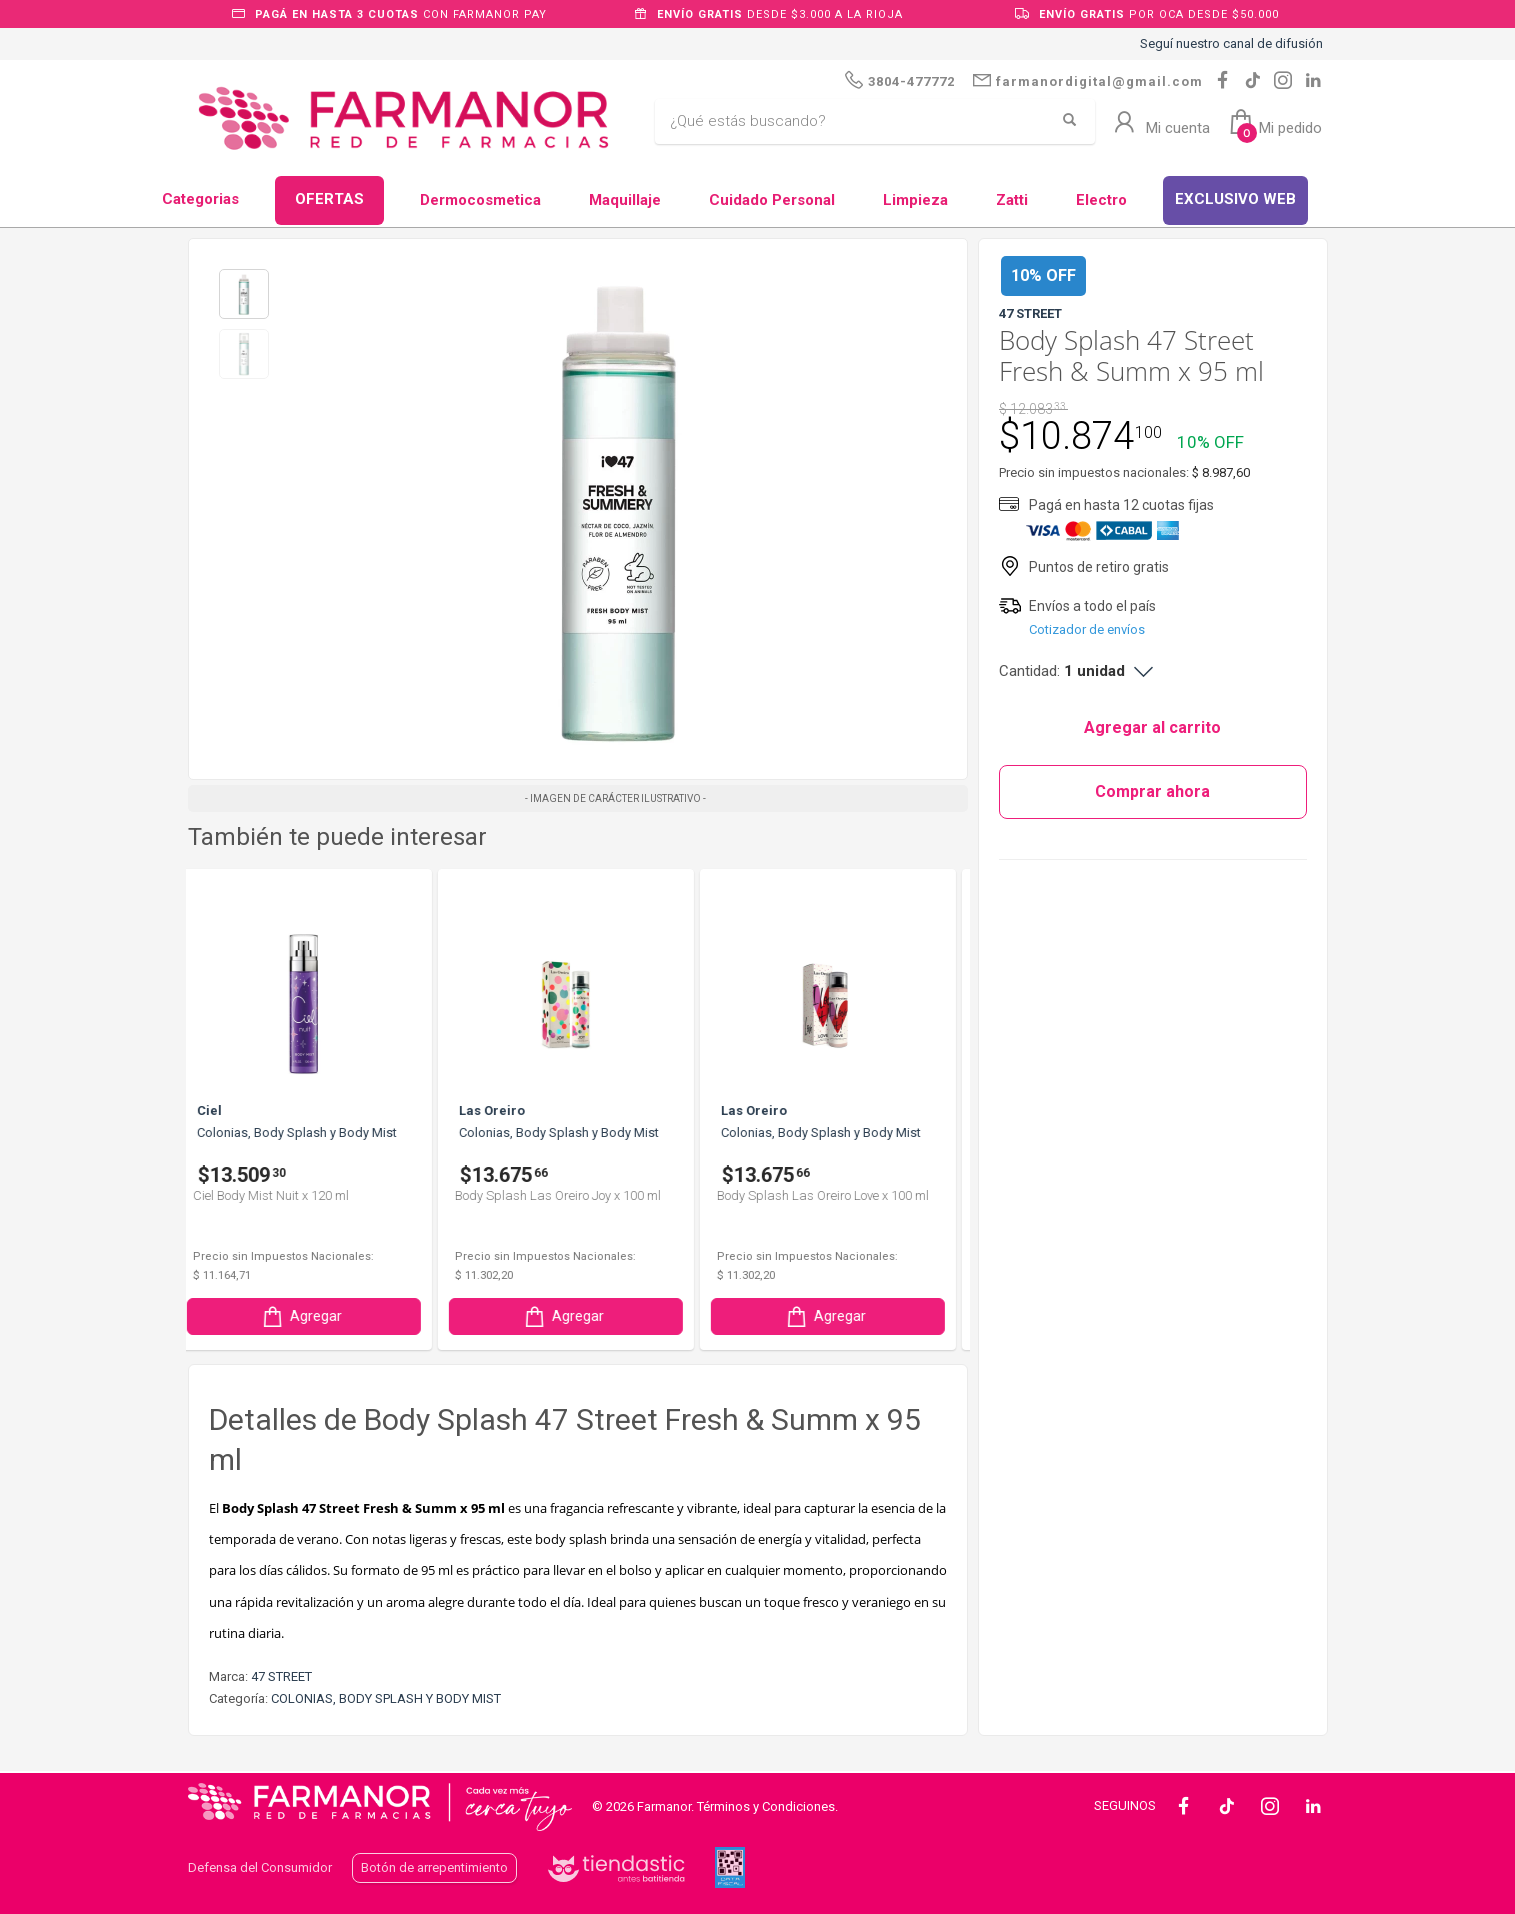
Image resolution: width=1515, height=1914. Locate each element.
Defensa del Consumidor (260, 1867)
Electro (1101, 200)
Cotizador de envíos (1087, 629)
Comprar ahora (1152, 791)
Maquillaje (625, 200)
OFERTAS (329, 199)
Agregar (314, 1316)
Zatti (1012, 200)
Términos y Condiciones (766, 1806)
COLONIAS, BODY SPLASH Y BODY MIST (386, 1698)
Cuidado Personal (772, 200)
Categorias (200, 199)
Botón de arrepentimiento (434, 1867)
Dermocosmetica (480, 200)
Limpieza (915, 200)
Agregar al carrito (1152, 727)
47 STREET (281, 1676)
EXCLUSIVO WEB (1235, 199)
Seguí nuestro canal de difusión (1231, 43)
